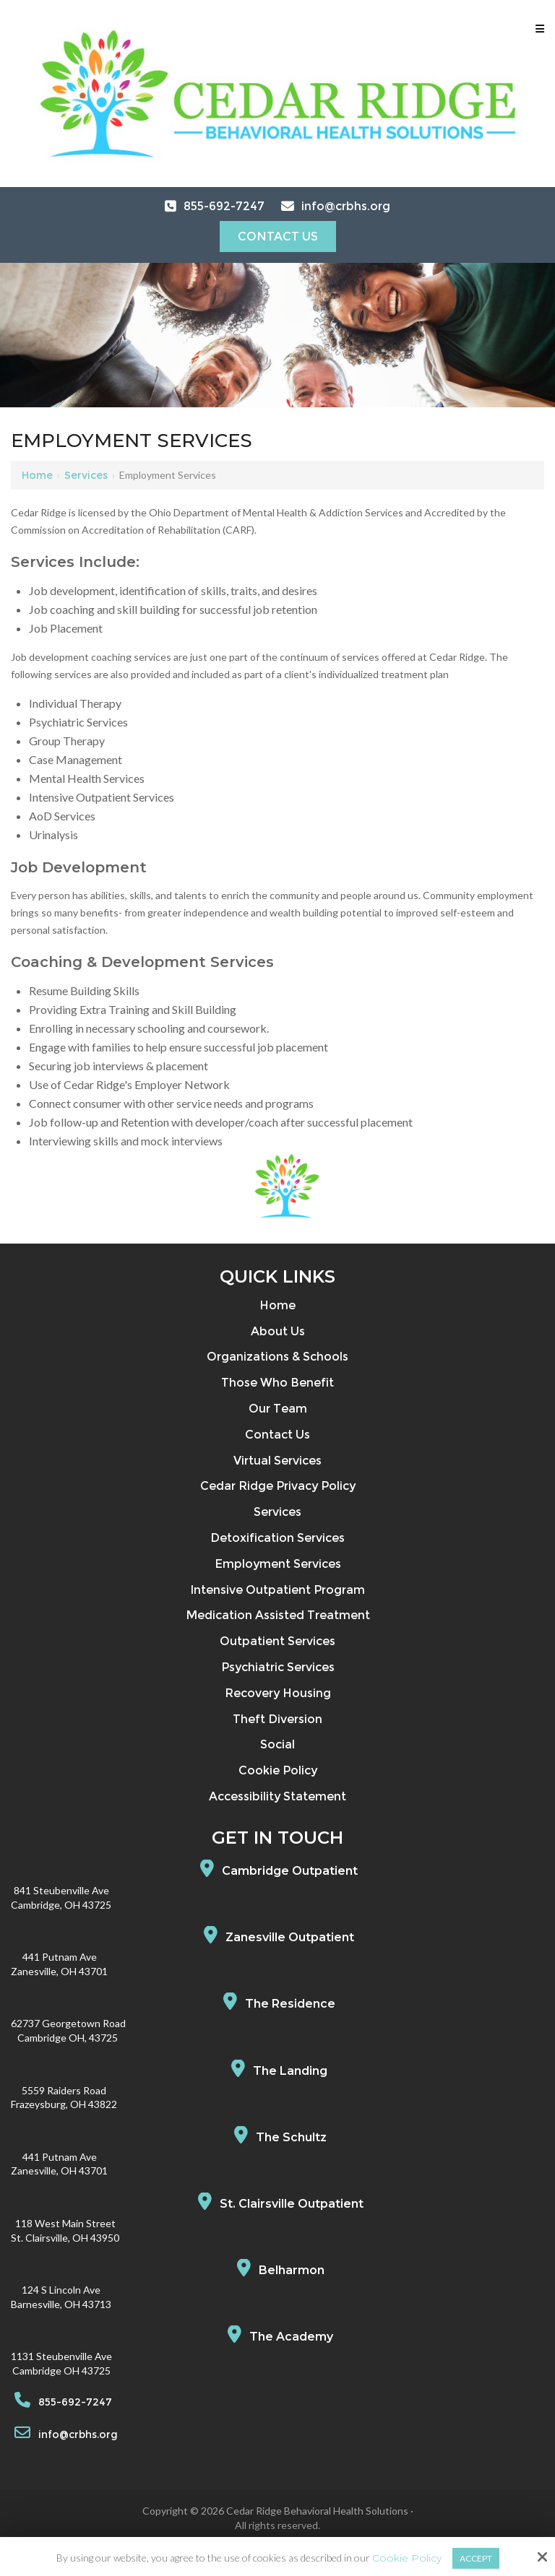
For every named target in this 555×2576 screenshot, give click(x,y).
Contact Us (278, 236)
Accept (476, 2558)
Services (86, 475)
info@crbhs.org (345, 206)
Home (37, 475)
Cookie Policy (407, 2558)
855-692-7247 (224, 206)
